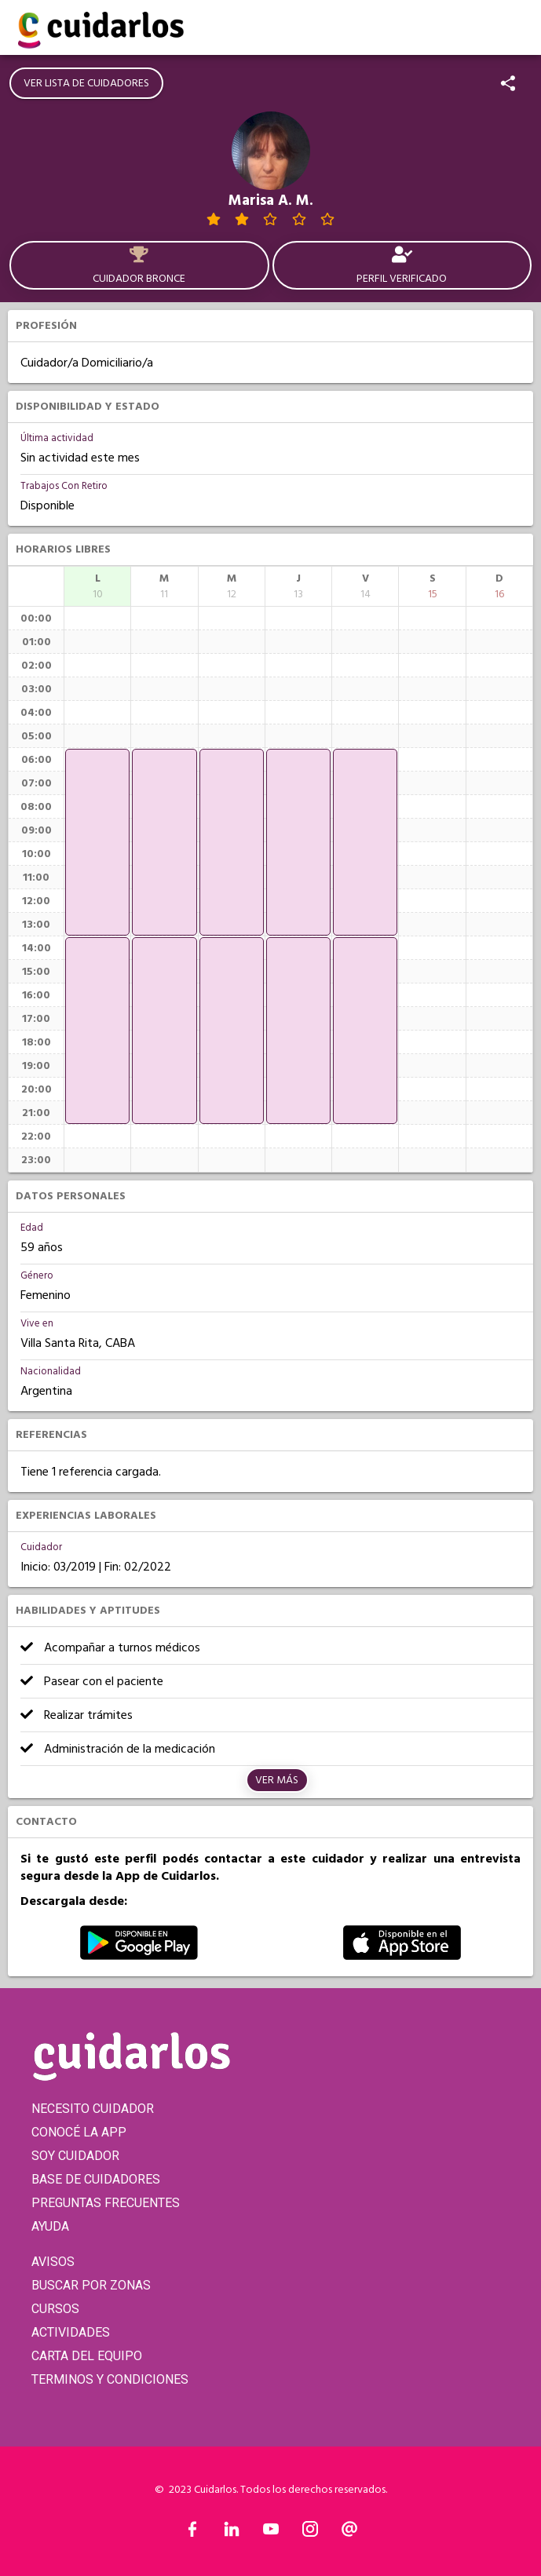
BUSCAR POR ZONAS (91, 2285)
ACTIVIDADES (70, 2332)
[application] (97, 842)
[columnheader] (97, 586)
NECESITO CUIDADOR (92, 2108)
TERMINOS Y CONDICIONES (109, 2379)
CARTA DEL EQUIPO (86, 2355)
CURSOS (55, 2308)
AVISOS (53, 2261)
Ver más (276, 1780)
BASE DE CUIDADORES (95, 2179)
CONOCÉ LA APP (78, 2132)
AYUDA (50, 2226)
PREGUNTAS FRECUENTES (105, 2202)
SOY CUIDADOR (75, 2155)
